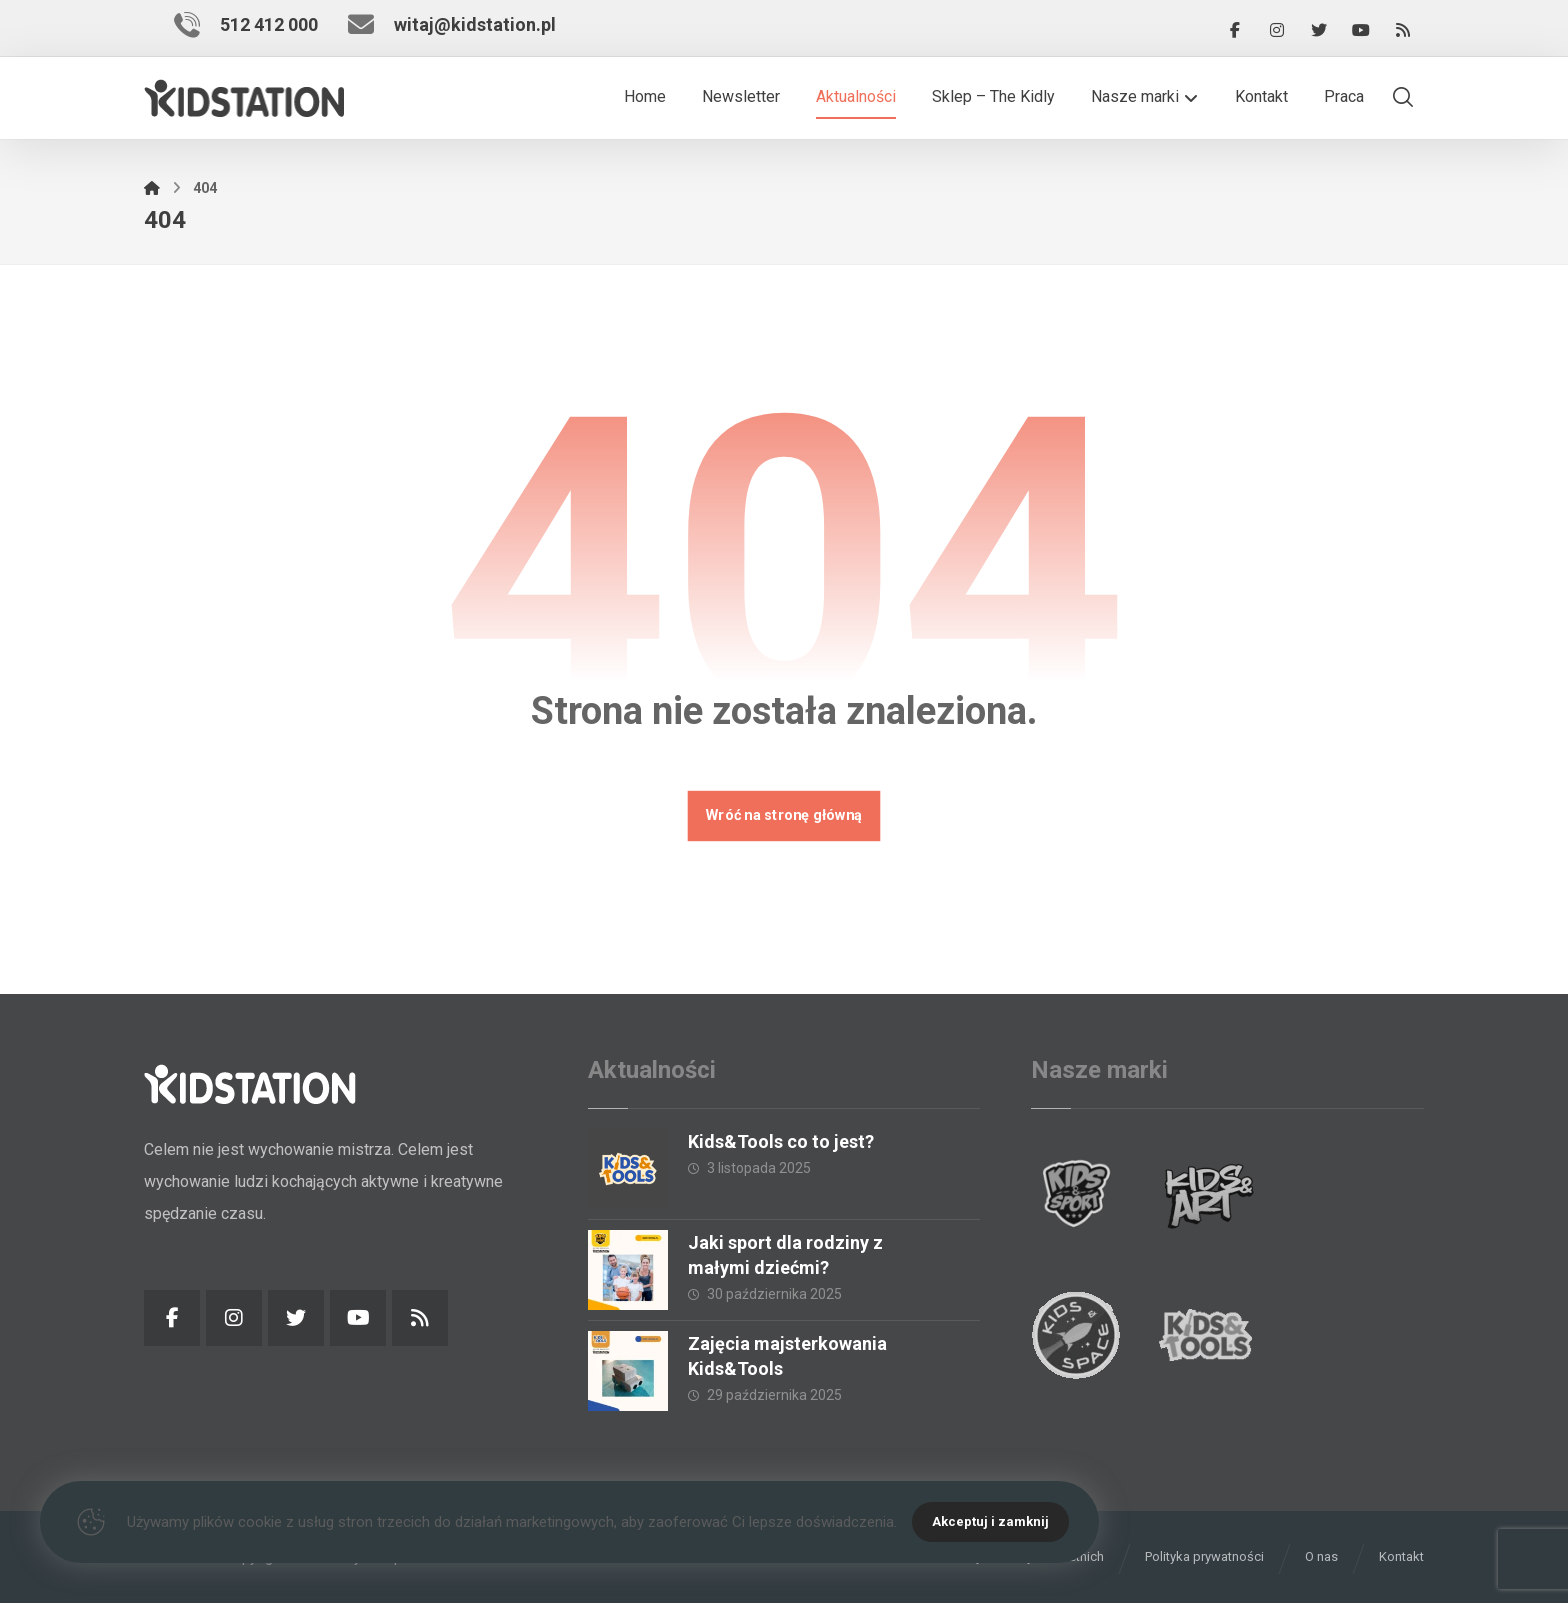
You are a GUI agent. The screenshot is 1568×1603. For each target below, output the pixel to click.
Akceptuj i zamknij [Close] (990, 1521)
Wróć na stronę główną (784, 815)
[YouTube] (1361, 30)
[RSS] (1403, 30)
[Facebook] (1235, 30)
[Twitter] (1319, 30)
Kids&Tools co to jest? (781, 1141)
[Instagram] (1277, 30)
